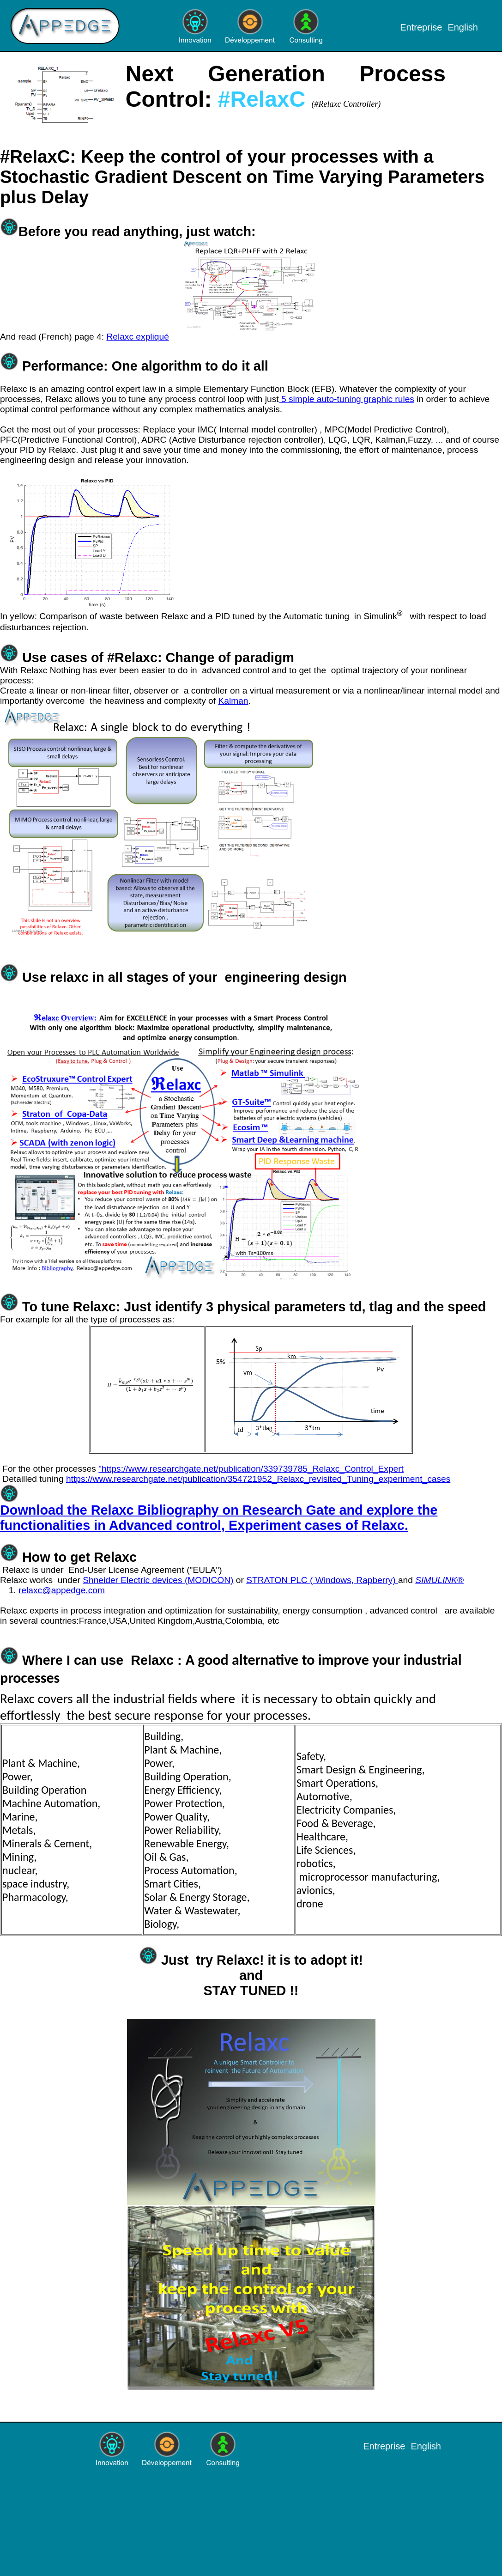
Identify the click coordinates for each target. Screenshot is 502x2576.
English (463, 27)
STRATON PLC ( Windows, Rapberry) (322, 1580)
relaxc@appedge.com (61, 1590)
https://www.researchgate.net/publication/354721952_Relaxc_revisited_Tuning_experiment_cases (258, 1479)
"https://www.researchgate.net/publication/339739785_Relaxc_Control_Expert (251, 1469)
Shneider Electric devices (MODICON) (158, 1580)
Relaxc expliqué (137, 336)
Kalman (233, 701)
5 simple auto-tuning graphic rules (346, 399)
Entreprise (421, 27)
